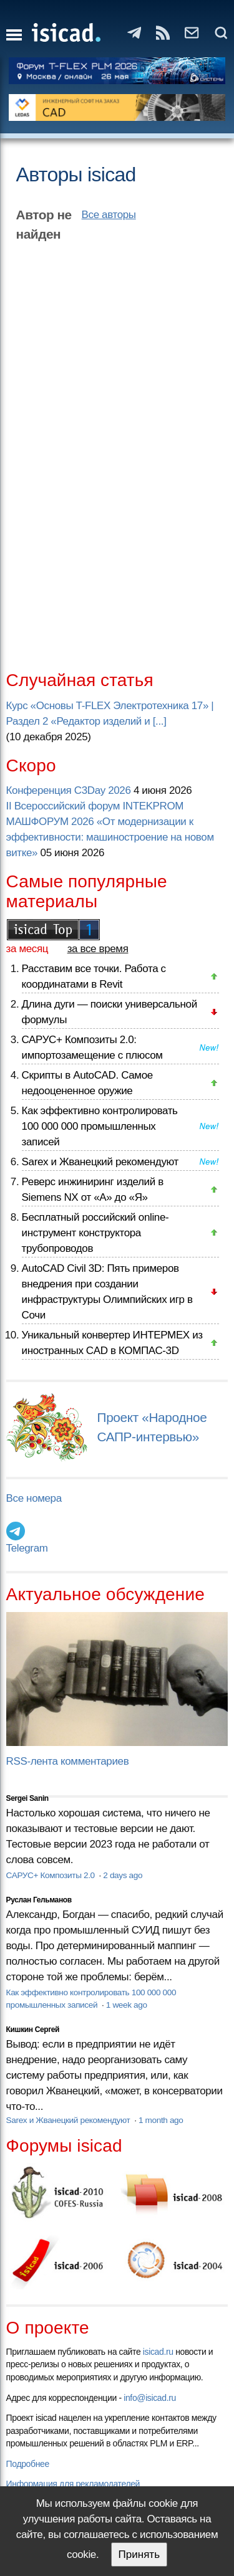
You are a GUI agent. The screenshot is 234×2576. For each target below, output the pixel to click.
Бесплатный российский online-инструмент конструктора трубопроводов (95, 1232)
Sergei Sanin (27, 1798)
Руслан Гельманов (39, 1900)
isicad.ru (158, 2352)
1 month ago (161, 2120)
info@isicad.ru (150, 2398)
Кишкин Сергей (33, 2029)
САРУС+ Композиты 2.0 (51, 1875)
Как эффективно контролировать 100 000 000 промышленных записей (100, 1126)
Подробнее (27, 2464)
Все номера (34, 1498)
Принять (139, 2554)
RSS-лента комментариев (67, 1761)
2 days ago (122, 1875)
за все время (98, 949)
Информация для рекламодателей (73, 2484)
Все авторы (109, 215)
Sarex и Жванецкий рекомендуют (100, 1162)
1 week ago (126, 2005)
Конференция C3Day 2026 (68, 790)
